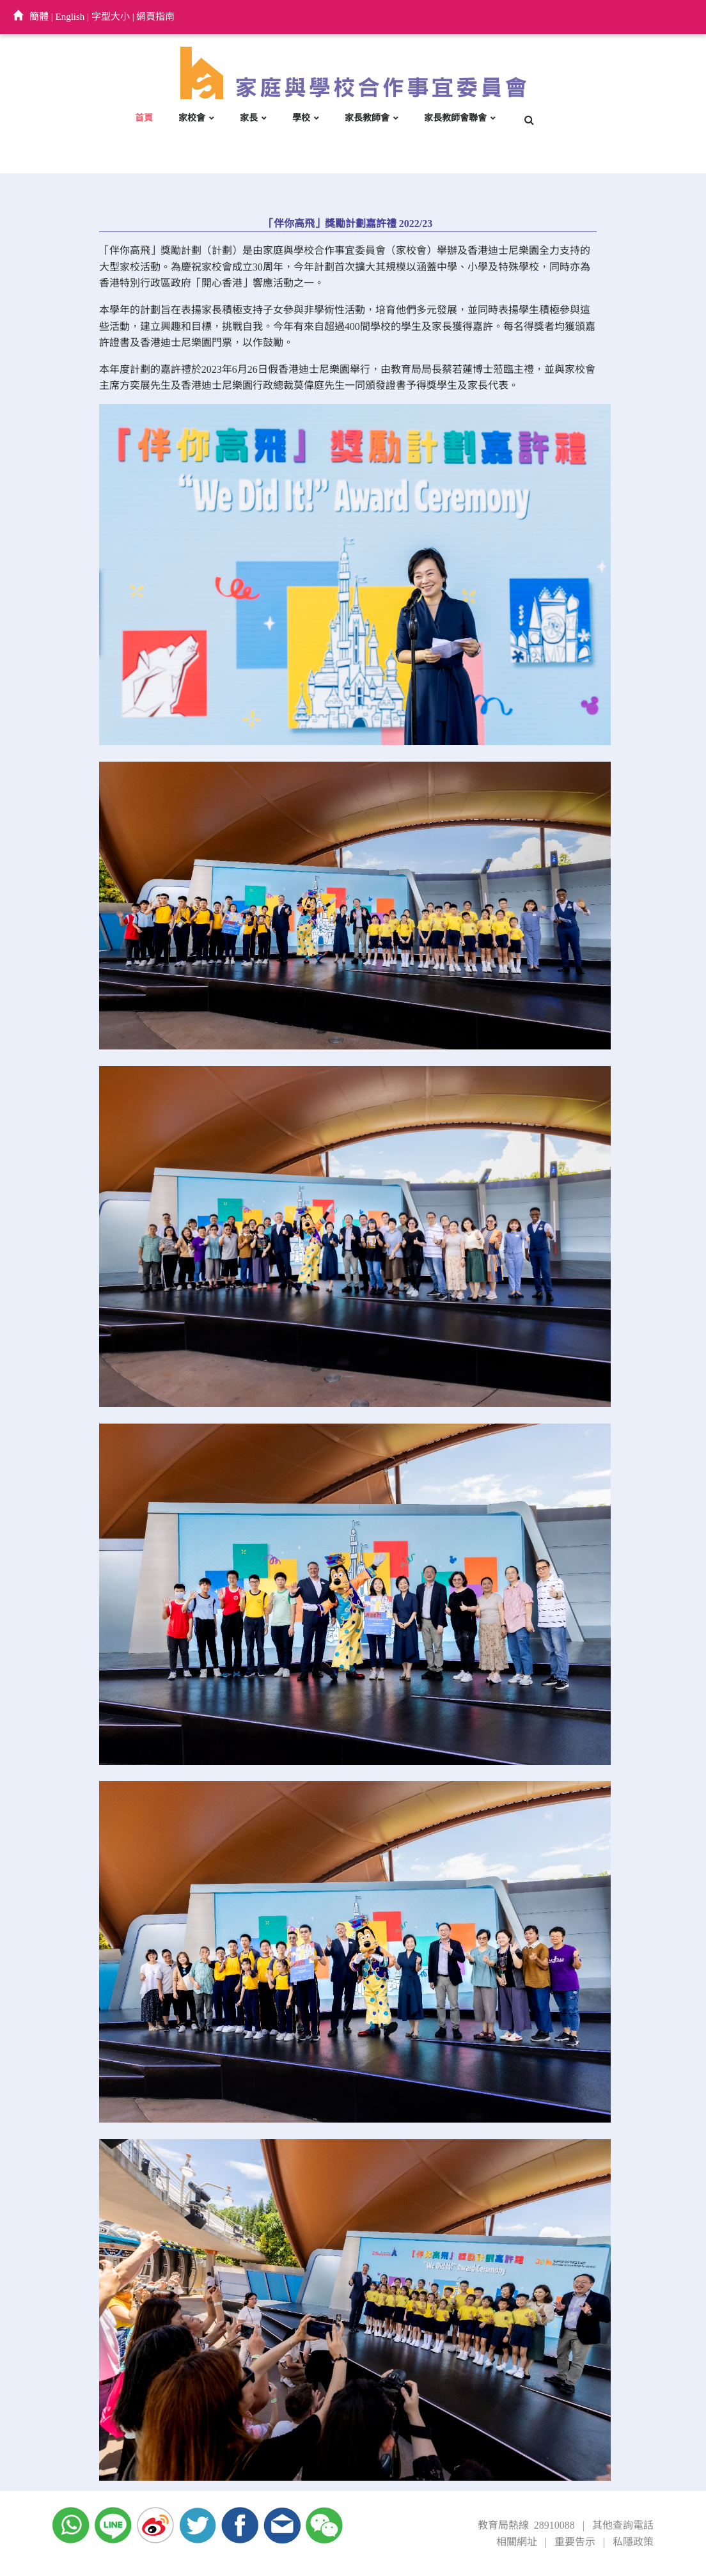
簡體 (39, 17)
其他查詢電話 (623, 2525)
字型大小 (110, 17)
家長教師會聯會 (455, 118)
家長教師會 (367, 118)
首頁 (144, 118)
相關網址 (516, 2541)
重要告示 (574, 2541)
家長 (249, 118)
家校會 (191, 118)
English (70, 17)
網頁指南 (155, 17)
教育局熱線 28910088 (526, 2525)
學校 (301, 118)
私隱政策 (633, 2541)
